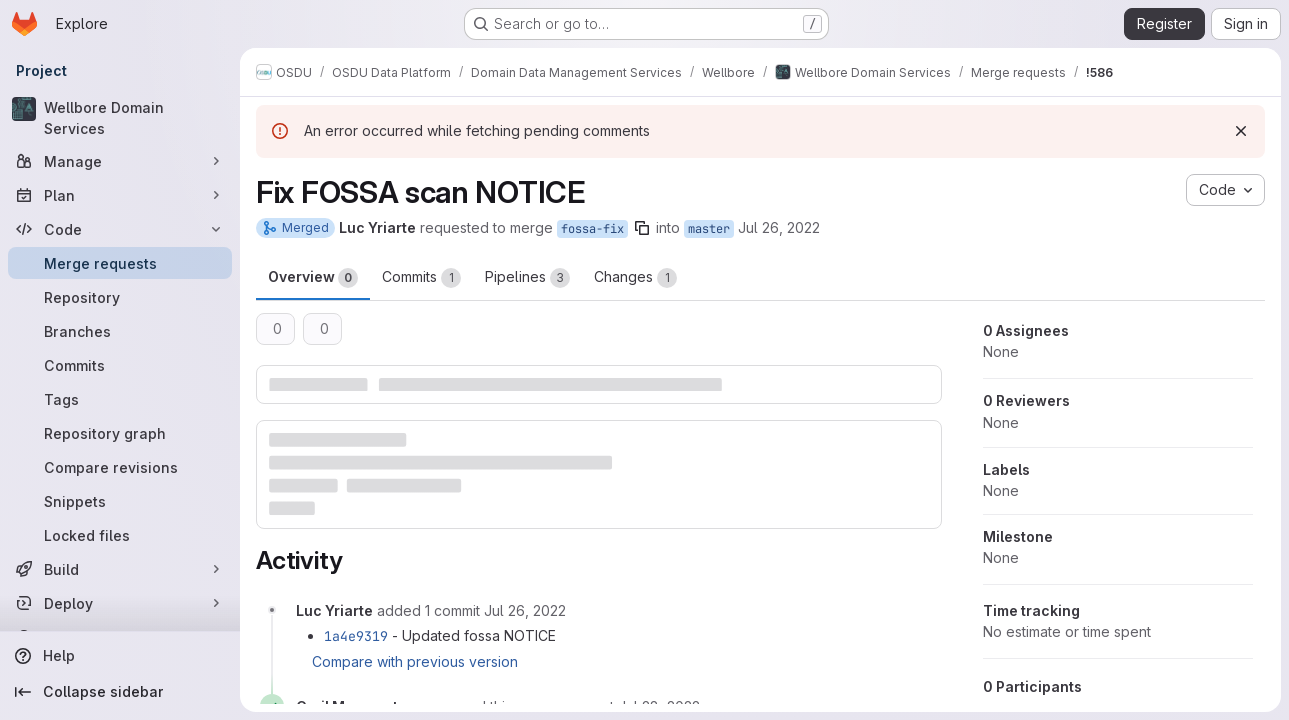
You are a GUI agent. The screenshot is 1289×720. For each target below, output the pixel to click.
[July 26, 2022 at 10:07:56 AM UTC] (525, 610)
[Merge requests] (120, 263)
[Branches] (120, 331)
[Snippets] (120, 501)
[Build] (120, 569)
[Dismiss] (1241, 131)
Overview (313, 278)
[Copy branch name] (642, 228)
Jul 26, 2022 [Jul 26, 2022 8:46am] (779, 227)
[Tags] (120, 399)
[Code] (120, 229)
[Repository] (120, 297)
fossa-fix (592, 229)
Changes (635, 278)
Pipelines (527, 278)
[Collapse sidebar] (120, 692)
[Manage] (120, 161)
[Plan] (120, 195)
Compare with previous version (415, 661)
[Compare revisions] (120, 467)
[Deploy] (120, 603)
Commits (421, 278)
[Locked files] (120, 535)
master (709, 229)
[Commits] (120, 365)
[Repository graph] (120, 433)
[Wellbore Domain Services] (120, 118)
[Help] (120, 656)
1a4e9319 (356, 636)
